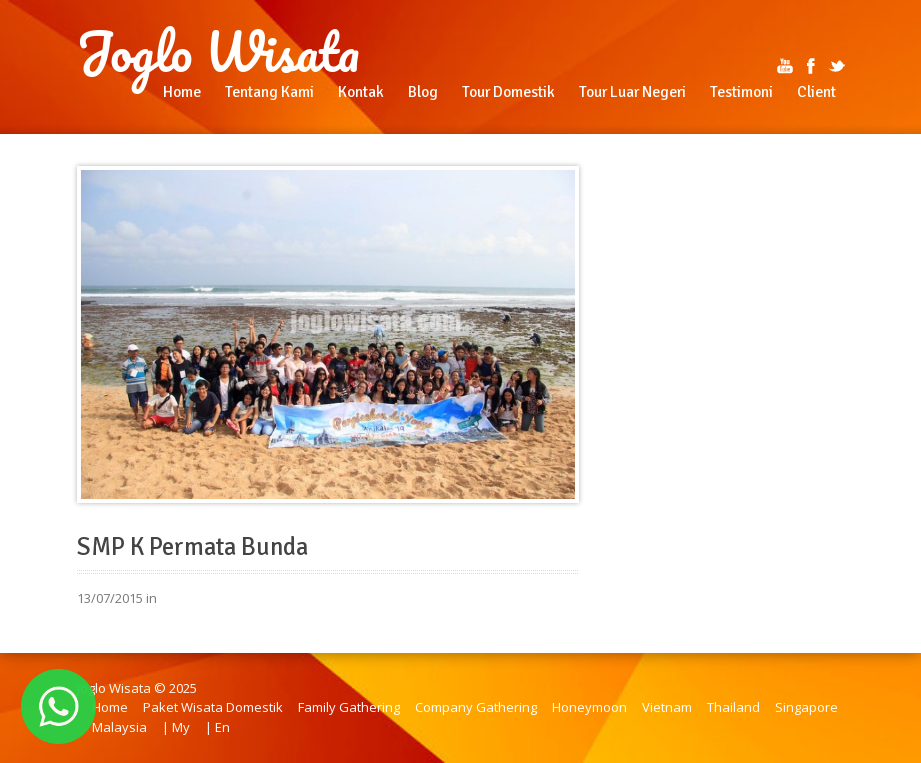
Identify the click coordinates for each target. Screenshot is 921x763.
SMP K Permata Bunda (192, 547)
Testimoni (741, 92)
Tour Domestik (508, 92)
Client (816, 92)
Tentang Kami (269, 92)
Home (182, 92)
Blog (423, 92)
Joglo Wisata (218, 52)
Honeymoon (589, 707)
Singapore (806, 707)
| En (217, 727)
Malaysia (119, 727)
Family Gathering (349, 707)
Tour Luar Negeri (632, 92)
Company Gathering (476, 707)
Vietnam (667, 707)
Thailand (733, 707)
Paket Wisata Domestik (213, 707)
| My (176, 727)
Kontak (361, 92)
